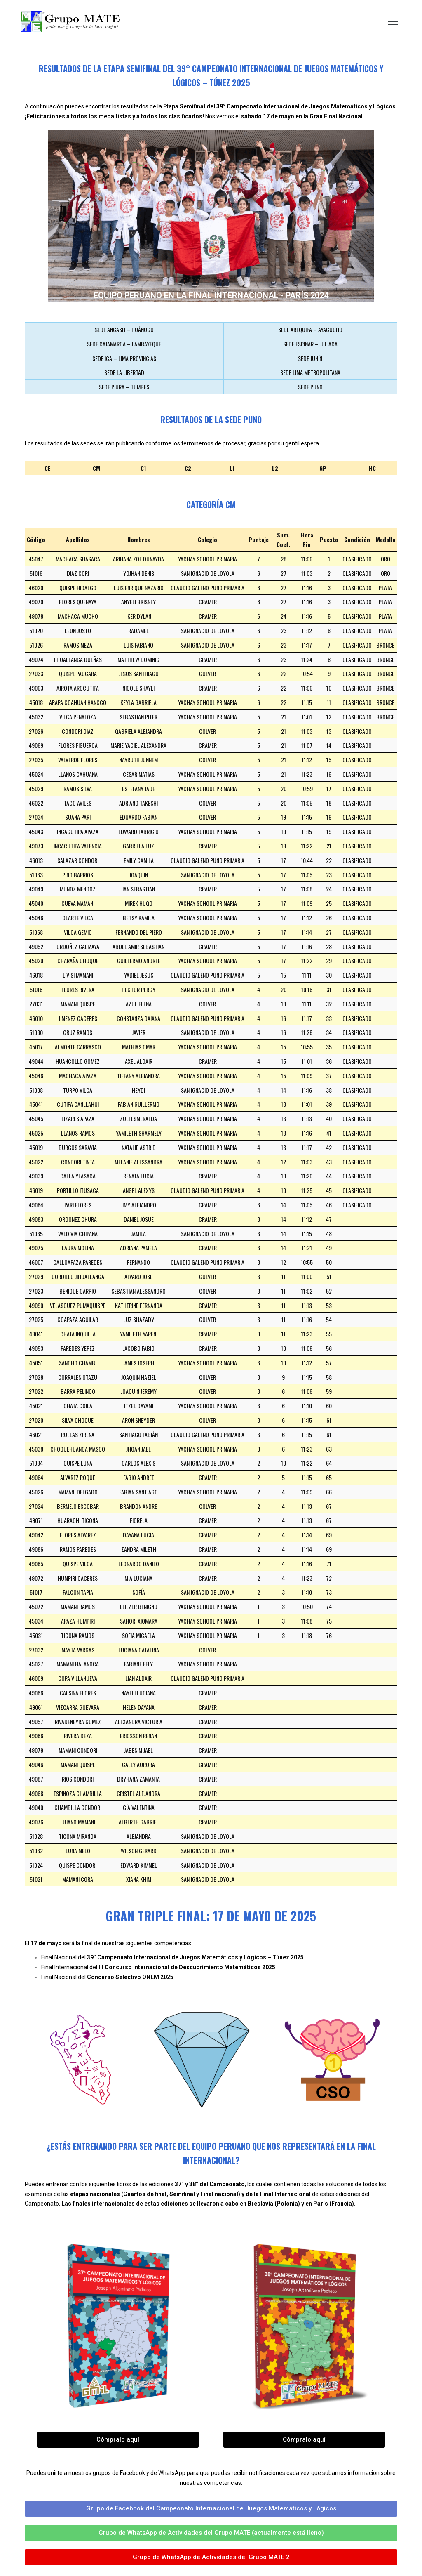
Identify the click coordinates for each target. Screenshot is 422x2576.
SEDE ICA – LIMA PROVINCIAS (124, 358)
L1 (232, 468)
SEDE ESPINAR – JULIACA (310, 343)
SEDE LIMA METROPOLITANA (310, 372)
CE (48, 468)
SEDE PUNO (310, 386)
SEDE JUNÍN (310, 358)
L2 (275, 468)
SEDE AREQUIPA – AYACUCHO (310, 329)
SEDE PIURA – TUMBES (124, 386)
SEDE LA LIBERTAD (124, 372)
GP (322, 468)
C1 (143, 468)
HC (372, 468)
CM (96, 468)
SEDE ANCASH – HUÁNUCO (124, 329)
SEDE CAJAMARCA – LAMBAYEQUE (124, 343)
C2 (188, 468)
